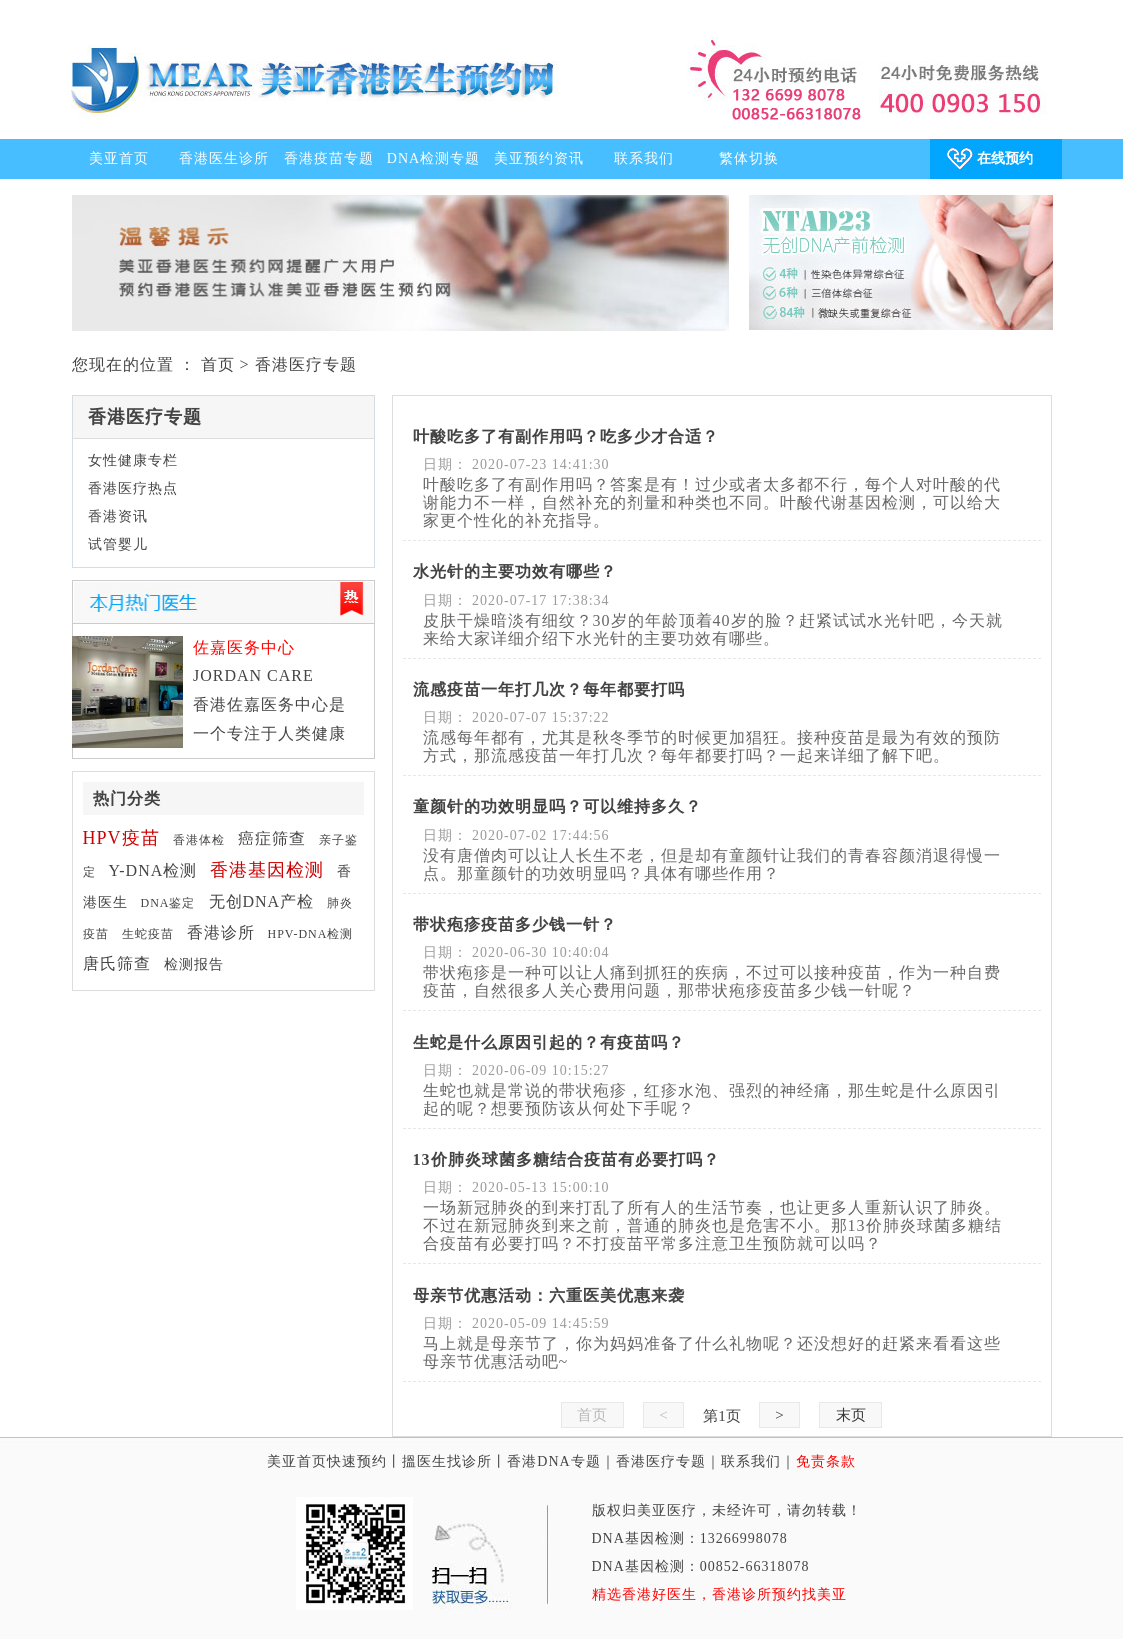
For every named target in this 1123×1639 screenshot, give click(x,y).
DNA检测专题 (433, 158)
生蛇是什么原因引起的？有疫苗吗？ (549, 1042)
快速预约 (357, 1461)
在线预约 (1005, 158)
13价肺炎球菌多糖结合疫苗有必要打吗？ (566, 1159)
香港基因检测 (267, 870)
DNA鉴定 (168, 903)
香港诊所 (221, 932)
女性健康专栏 (133, 460)
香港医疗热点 (133, 488)
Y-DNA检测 (153, 870)
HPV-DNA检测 (311, 934)
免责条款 (826, 1461)
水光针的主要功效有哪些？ (515, 571)
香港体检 (199, 840)
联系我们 (644, 158)
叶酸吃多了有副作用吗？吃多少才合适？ (566, 436)
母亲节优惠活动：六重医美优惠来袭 (549, 1295)
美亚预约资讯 (539, 158)
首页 (218, 364)
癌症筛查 (272, 838)
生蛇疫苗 (148, 934)
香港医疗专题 (661, 1461)
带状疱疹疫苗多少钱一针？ (515, 924)
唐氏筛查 (117, 963)
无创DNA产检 (262, 901)
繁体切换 (749, 158)
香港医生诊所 (224, 158)
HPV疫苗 (121, 838)
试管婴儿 (118, 544)
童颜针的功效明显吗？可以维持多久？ (557, 806)
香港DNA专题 (553, 1461)
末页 (850, 1415)
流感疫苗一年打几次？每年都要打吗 (549, 689)
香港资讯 (118, 516)
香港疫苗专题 (329, 158)
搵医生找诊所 (447, 1461)
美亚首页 (119, 158)
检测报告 (194, 964)
